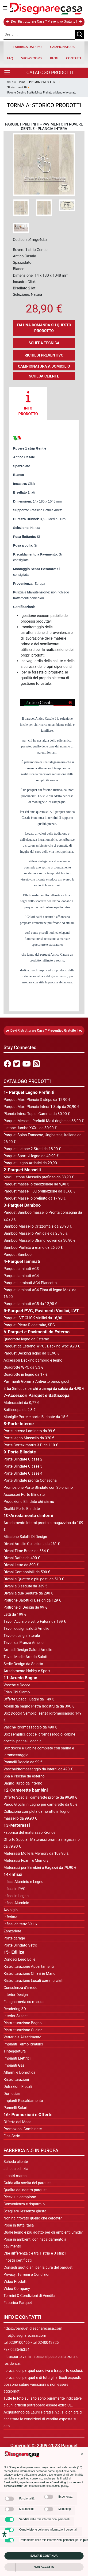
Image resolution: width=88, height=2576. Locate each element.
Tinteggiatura (15, 2051)
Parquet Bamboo (18, 1254)
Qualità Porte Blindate (22, 1508)
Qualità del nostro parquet (25, 2190)
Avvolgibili (12, 1910)
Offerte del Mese (17, 2122)
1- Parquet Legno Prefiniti (29, 1092)
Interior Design (16, 1994)
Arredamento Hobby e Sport (27, 1671)
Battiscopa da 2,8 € (19, 1410)
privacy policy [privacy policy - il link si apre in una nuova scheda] (12, 2474)
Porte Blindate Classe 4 (23, 1473)
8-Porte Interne (19, 1423)
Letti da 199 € (15, 1614)
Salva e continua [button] (43, 2555)
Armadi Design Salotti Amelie (28, 1649)
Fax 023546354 (16, 2349)
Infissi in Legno (16, 1896)
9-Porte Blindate (20, 1452)
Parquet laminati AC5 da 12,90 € (30, 1304)
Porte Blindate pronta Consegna (30, 1480)
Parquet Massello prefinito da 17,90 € (34, 1198)
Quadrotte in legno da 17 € (26, 1374)
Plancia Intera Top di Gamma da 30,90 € (37, 1114)
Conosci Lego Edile (19, 1959)
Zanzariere (12, 1931)
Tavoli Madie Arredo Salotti (26, 1657)
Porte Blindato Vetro (20, 1945)
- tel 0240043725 (45, 2342)
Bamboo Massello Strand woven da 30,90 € (40, 1240)
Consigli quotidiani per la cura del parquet (38, 2267)
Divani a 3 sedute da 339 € (25, 1586)
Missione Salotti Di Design (25, 1536)
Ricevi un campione (20, 2197)
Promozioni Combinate (23, 2129)
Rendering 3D (15, 2009)
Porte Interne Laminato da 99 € (29, 1431)
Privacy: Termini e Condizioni (27, 2274)
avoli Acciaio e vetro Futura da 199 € (36, 1621)
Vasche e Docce (17, 1685)
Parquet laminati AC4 (21, 1276)
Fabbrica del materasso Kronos (30, 1832)
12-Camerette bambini (26, 1790)
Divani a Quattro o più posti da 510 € (34, 1579)
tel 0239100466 (17, 2342)
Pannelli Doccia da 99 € (23, 1762)
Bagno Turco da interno (23, 1783)
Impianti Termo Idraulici (23, 2044)
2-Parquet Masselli (22, 1169)
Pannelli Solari (15, 2107)
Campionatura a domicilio (44, 366)
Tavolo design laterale (22, 1635)
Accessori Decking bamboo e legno (33, 1360)
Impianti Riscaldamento (23, 2100)
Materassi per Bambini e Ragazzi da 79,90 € (40, 1867)
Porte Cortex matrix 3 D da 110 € (31, 1445)
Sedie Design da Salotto (23, 1664)
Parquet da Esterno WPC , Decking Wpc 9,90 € (42, 1346)
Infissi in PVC (15, 1888)
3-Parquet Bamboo (22, 1205)
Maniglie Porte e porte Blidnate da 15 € (36, 1417)
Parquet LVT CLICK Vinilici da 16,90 (33, 1318)
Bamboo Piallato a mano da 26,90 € (33, 1247)
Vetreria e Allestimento (22, 2037)
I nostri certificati (18, 2260)
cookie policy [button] (60, 2485)
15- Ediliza (14, 1952)
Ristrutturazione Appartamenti (29, 1966)
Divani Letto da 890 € (21, 1565)
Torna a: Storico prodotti (44, 105)
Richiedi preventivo (44, 355)
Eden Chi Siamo (17, 1692)
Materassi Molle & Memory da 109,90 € (36, 1853)
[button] (82, 2454)
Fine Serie (12, 2136)
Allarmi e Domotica (19, 2072)
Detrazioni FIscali (18, 2086)
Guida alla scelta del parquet (27, 2183)
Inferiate (10, 1917)
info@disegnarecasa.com (25, 2335)
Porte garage (14, 1938)
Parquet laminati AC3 (21, 1268)
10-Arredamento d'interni (28, 1515)
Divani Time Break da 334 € (26, 1551)
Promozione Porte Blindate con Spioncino (38, 1487)
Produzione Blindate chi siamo (29, 1501)
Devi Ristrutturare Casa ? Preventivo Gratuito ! (44, 21)
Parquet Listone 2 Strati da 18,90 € (32, 1149)
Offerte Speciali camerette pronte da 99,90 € (40, 1797)
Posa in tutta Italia (19, 2225)
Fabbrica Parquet (18, 2302)
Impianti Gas (14, 2065)
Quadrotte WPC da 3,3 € (23, 1367)
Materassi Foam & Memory (27, 1860)
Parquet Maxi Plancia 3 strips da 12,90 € (37, 1099)
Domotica (12, 2093)
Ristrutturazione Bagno (23, 2023)
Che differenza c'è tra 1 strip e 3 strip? (35, 2253)
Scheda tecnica (44, 343)
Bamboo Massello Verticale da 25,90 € (36, 1233)
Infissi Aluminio (16, 1903)
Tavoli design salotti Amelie (26, 1628)
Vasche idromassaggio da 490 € (30, 1727)
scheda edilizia (16, 2168)
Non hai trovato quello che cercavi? (33, 2218)
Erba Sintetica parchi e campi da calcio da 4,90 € (44, 1388)
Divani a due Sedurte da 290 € (28, 1593)
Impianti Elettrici (17, 2058)
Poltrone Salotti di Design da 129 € (32, 1600)
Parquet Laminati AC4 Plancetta (30, 1283)
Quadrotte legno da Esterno (26, 1339)
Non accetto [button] (44, 2566)
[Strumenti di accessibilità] (4, 2534)
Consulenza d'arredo (21, 1987)
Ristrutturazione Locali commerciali (33, 1980)
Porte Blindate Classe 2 (23, 1459)
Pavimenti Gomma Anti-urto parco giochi (37, 1381)
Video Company (17, 2288)
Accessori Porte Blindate (24, 1494)
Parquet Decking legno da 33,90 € (31, 1353)
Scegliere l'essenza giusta (25, 2211)
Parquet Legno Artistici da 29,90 (30, 1163)
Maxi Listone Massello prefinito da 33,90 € (39, 1177)
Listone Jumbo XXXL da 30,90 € (30, 1128)
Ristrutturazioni (16, 2079)
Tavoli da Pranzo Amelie (23, 1642)
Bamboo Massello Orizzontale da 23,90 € (38, 1226)
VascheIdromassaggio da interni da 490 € (38, 1769)
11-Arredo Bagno (20, 1677)
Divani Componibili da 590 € (27, 1572)
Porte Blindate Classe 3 (23, 1466)
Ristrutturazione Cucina (23, 2030)
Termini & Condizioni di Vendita (29, 2295)
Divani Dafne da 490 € (22, 1558)
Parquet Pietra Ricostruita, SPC (29, 1325)
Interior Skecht (16, 2016)
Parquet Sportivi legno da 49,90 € (31, 1156)
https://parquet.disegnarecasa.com (33, 2328)
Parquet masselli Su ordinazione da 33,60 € (39, 1191)
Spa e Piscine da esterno (24, 1776)
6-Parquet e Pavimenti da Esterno (36, 1332)
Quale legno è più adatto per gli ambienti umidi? (43, 2232)
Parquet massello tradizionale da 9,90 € (36, 1184)
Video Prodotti (15, 2281)
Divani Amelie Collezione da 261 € (32, 1544)
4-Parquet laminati (22, 1261)
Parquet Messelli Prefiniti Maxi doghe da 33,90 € (44, 1121)
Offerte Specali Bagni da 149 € (29, 1699)
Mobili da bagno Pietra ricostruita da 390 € (39, 1706)
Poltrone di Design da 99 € (25, 1607)
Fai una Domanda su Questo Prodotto (44, 328)
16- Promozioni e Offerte (28, 2114)
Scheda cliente (44, 376)
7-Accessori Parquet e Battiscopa (36, 1395)
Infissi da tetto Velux (20, 1924)
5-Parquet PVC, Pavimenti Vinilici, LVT (41, 1310)
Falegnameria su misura (24, 2002)
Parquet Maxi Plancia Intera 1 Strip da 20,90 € (41, 1106)
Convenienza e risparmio (24, 2204)
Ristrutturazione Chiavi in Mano (29, 1973)
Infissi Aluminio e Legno (23, 1881)
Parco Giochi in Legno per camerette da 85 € (40, 1804)
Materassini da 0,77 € (21, 1402)
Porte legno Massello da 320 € (29, 1438)
